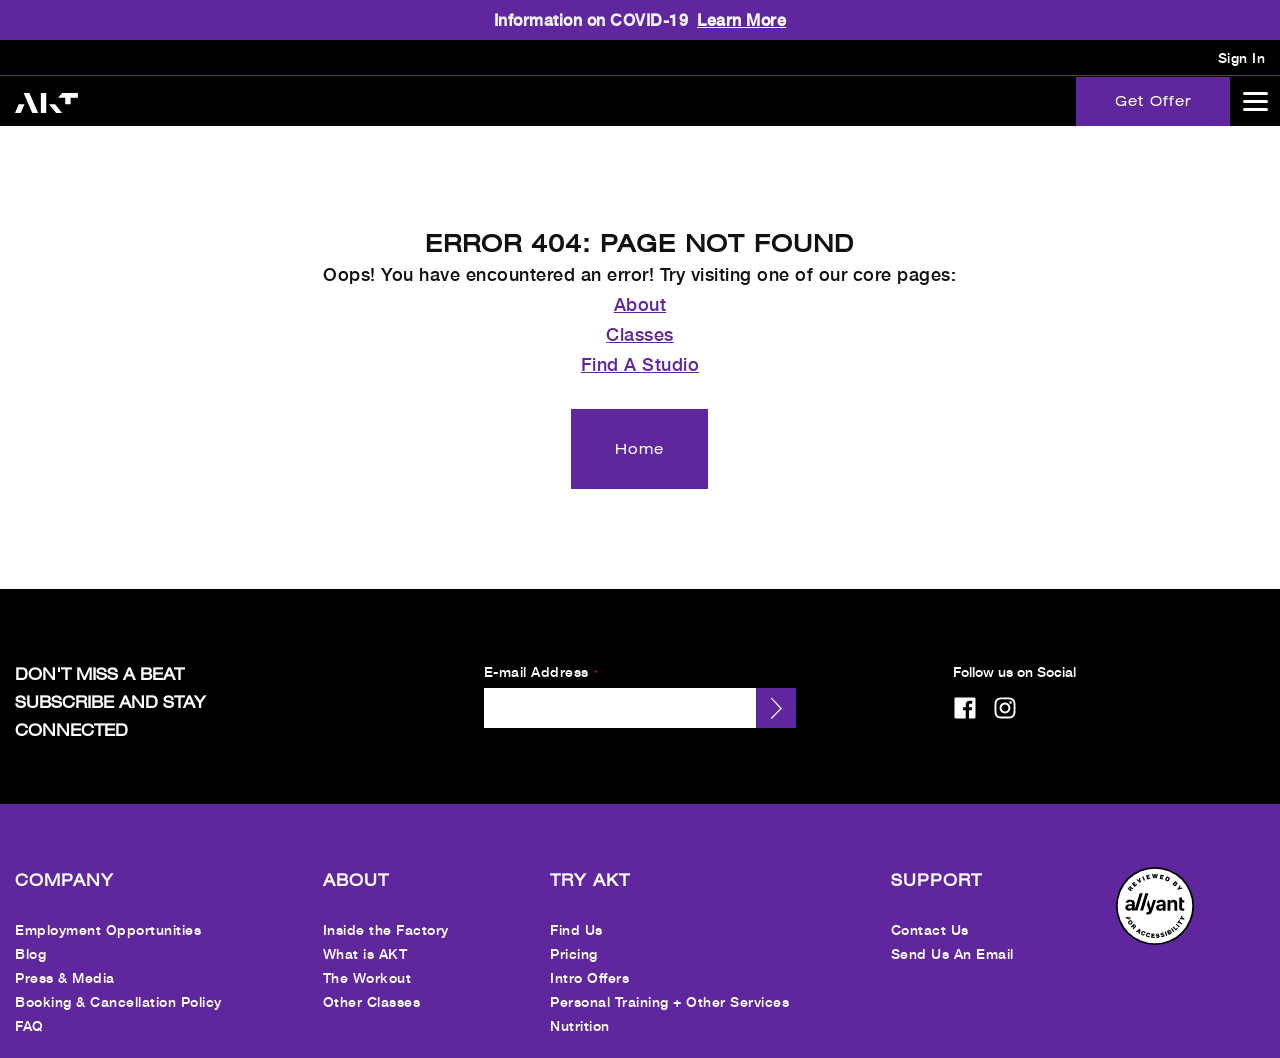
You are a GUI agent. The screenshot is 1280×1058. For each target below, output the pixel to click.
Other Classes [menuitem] (372, 982)
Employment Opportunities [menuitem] (108, 910)
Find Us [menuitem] (576, 910)
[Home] (639, 430)
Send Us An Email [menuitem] (952, 934)
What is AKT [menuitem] (365, 934)
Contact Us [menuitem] (930, 910)
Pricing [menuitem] (574, 934)
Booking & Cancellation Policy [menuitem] (118, 982)
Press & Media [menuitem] (65, 958)
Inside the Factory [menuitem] (386, 910)
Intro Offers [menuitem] (589, 958)
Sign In (1242, 57)
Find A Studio (640, 345)
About (640, 285)
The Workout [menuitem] (367, 958)
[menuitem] (1155, 920)
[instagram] (1005, 689)
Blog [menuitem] (30, 934)
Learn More (741, 19)
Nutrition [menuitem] (580, 1006)
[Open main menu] (1255, 101)
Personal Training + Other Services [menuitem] (669, 982)
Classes (640, 315)
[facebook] (965, 689)
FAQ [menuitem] (29, 1006)
